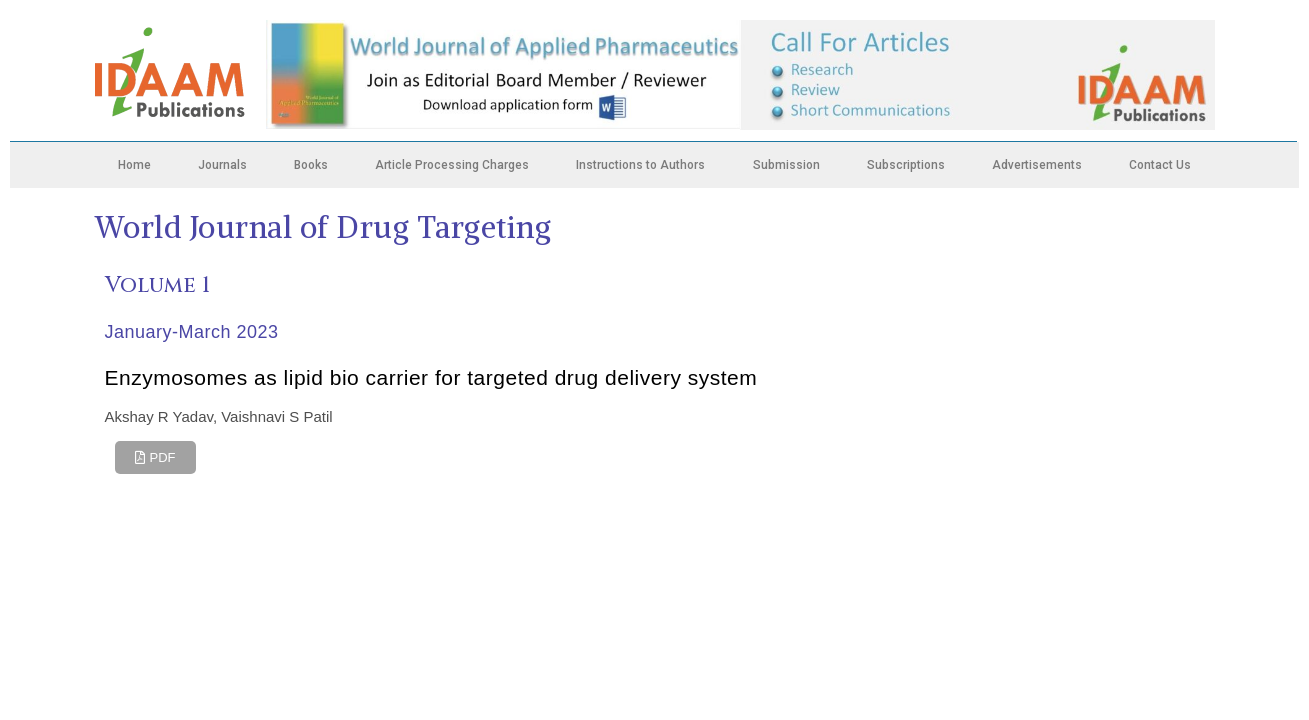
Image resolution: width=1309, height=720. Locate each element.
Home (134, 165)
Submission (786, 165)
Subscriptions (906, 165)
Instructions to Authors (640, 165)
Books (311, 165)
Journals (222, 165)
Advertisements (1037, 165)
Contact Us (1160, 165)
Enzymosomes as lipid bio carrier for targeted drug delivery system (431, 377)
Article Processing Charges (452, 165)
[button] (155, 457)
